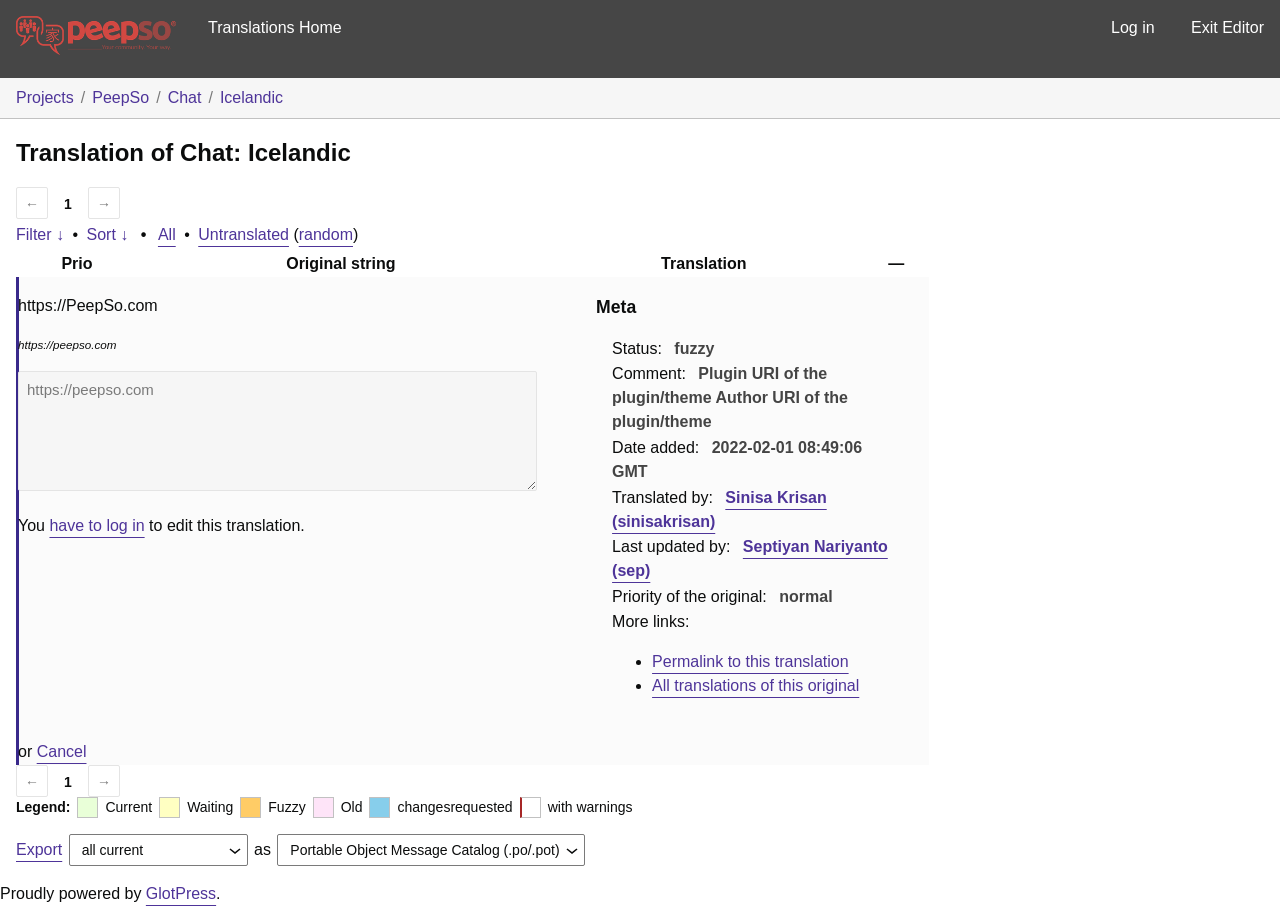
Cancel (62, 751)
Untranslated (243, 234)
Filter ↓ (40, 234)
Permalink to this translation (750, 661)
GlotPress (181, 893)
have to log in (96, 525)
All (167, 234)
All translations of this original (755, 685)
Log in (1133, 27)
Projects (45, 97)
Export (39, 849)
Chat (185, 97)
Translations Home (275, 27)
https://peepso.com (277, 431)
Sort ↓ (108, 234)
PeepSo (120, 97)
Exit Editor (1227, 27)
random (326, 234)
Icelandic (251, 97)
